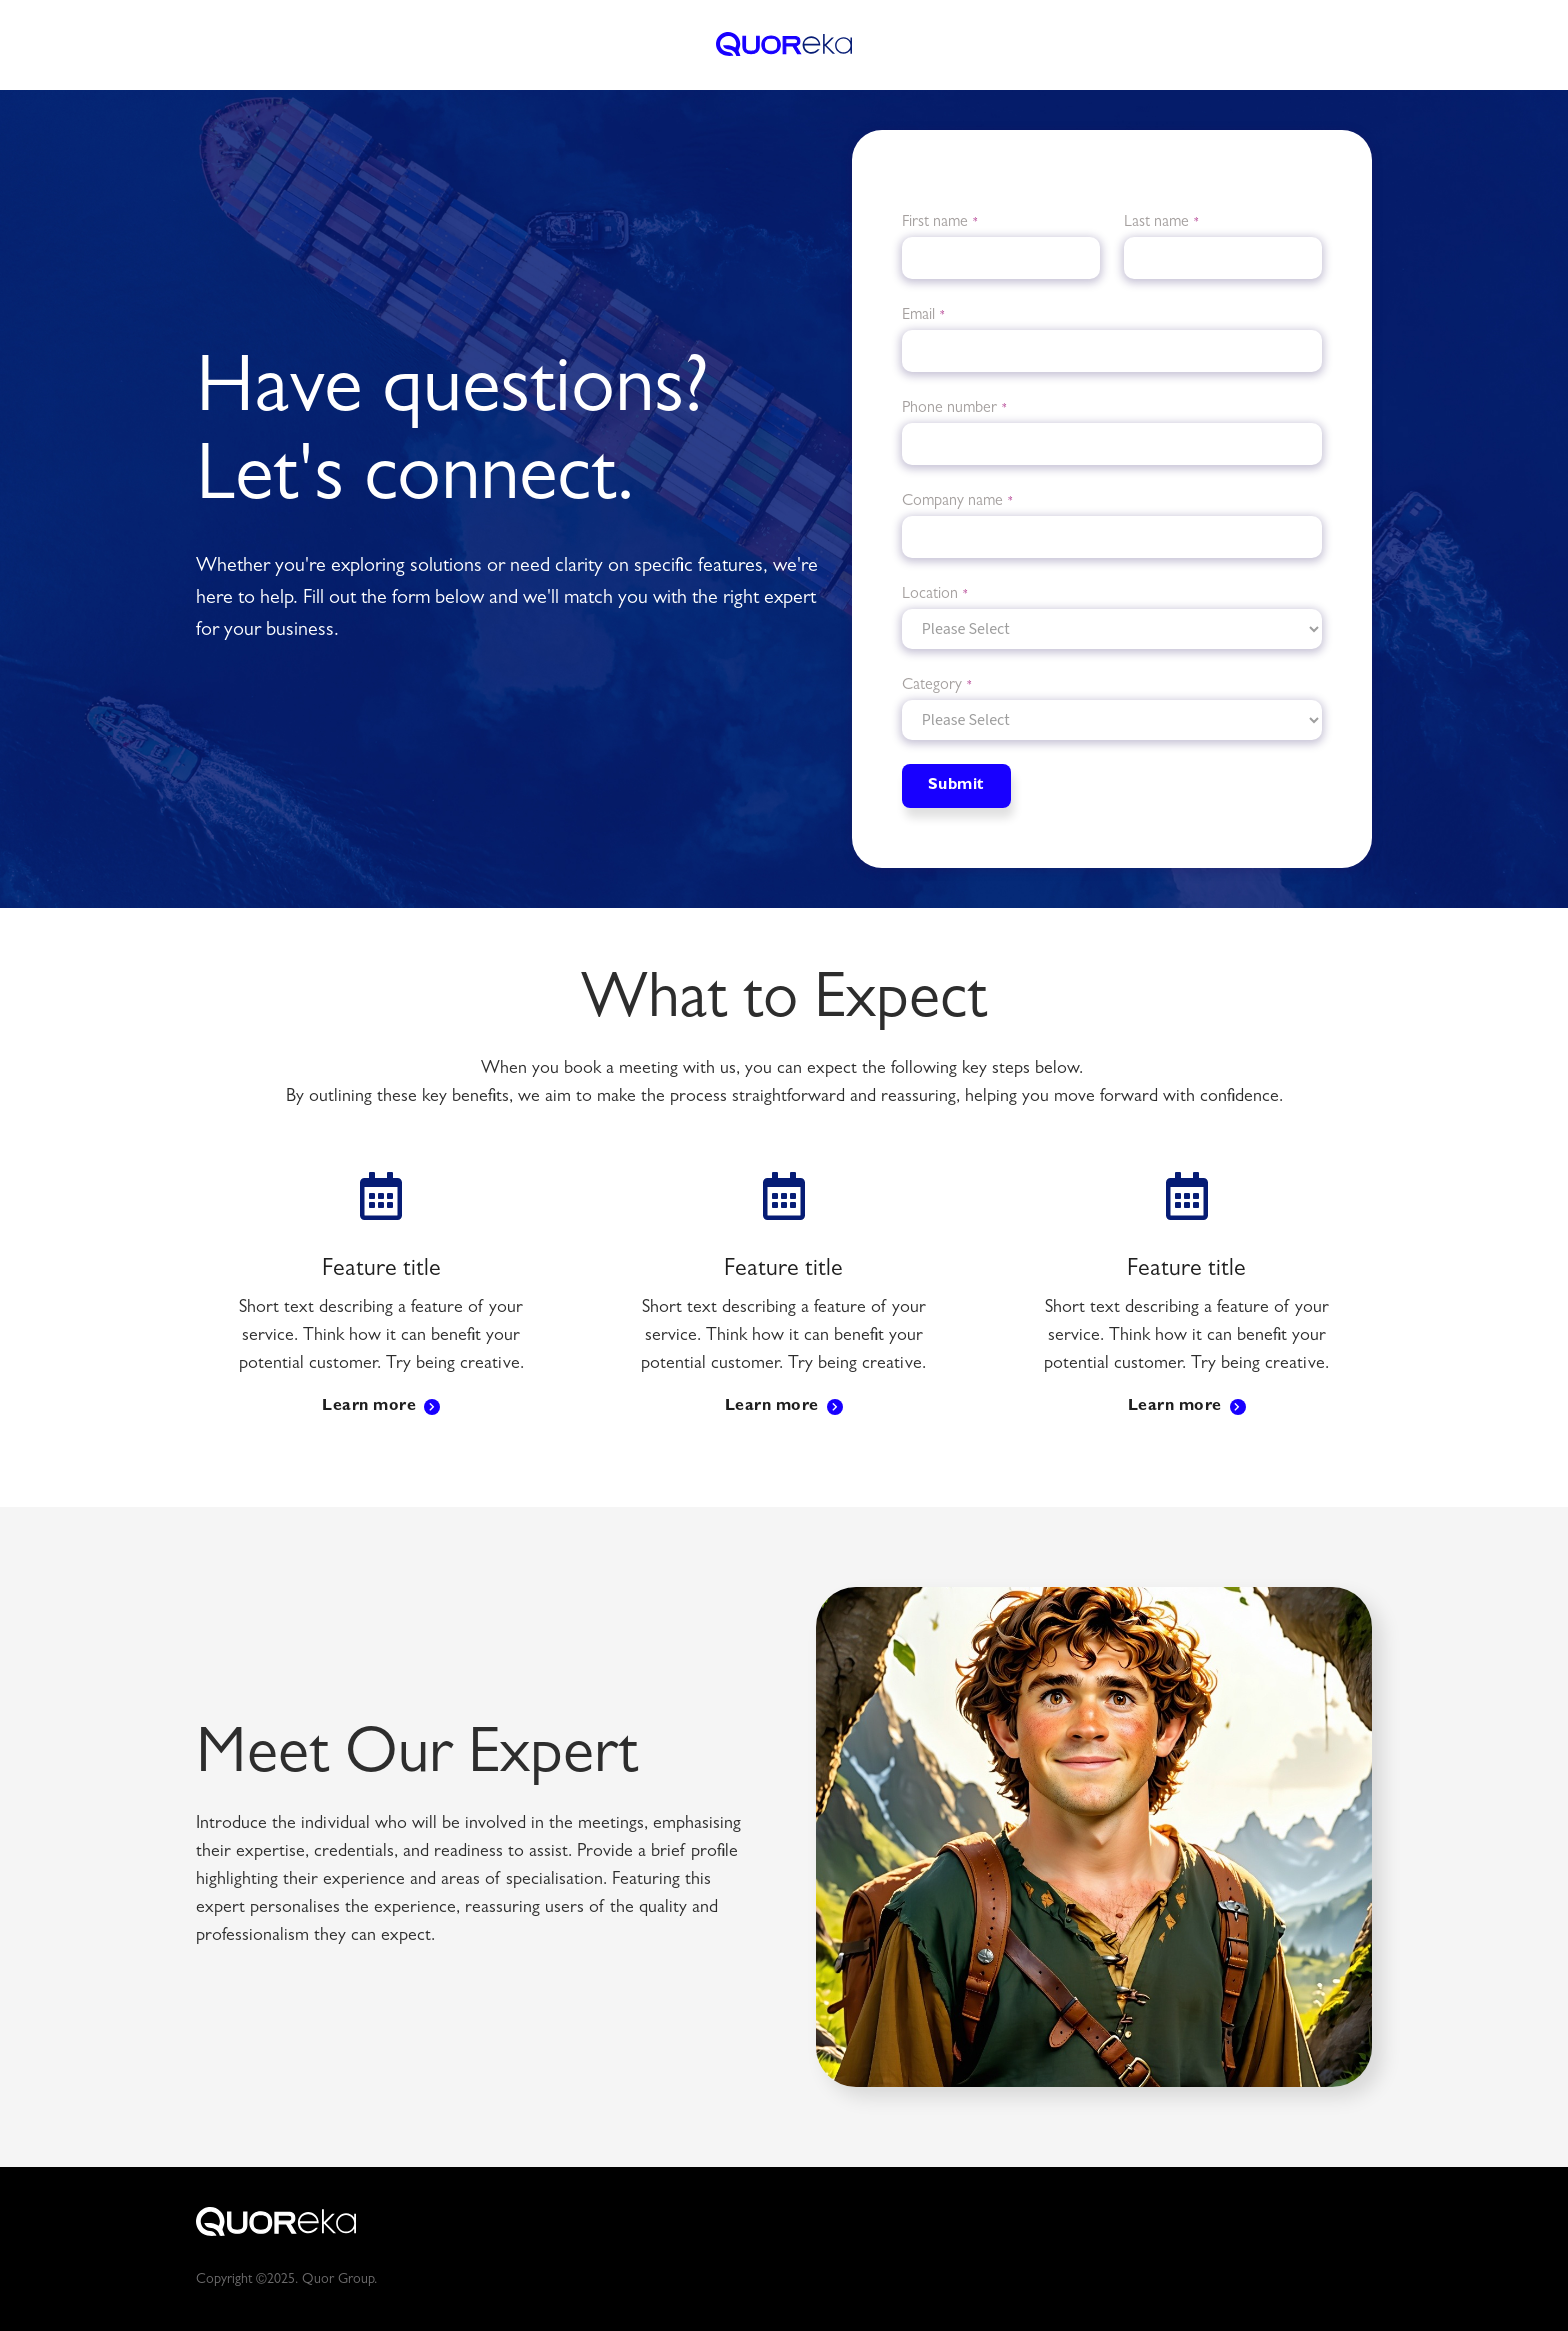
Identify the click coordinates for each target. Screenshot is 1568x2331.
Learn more (369, 1407)
